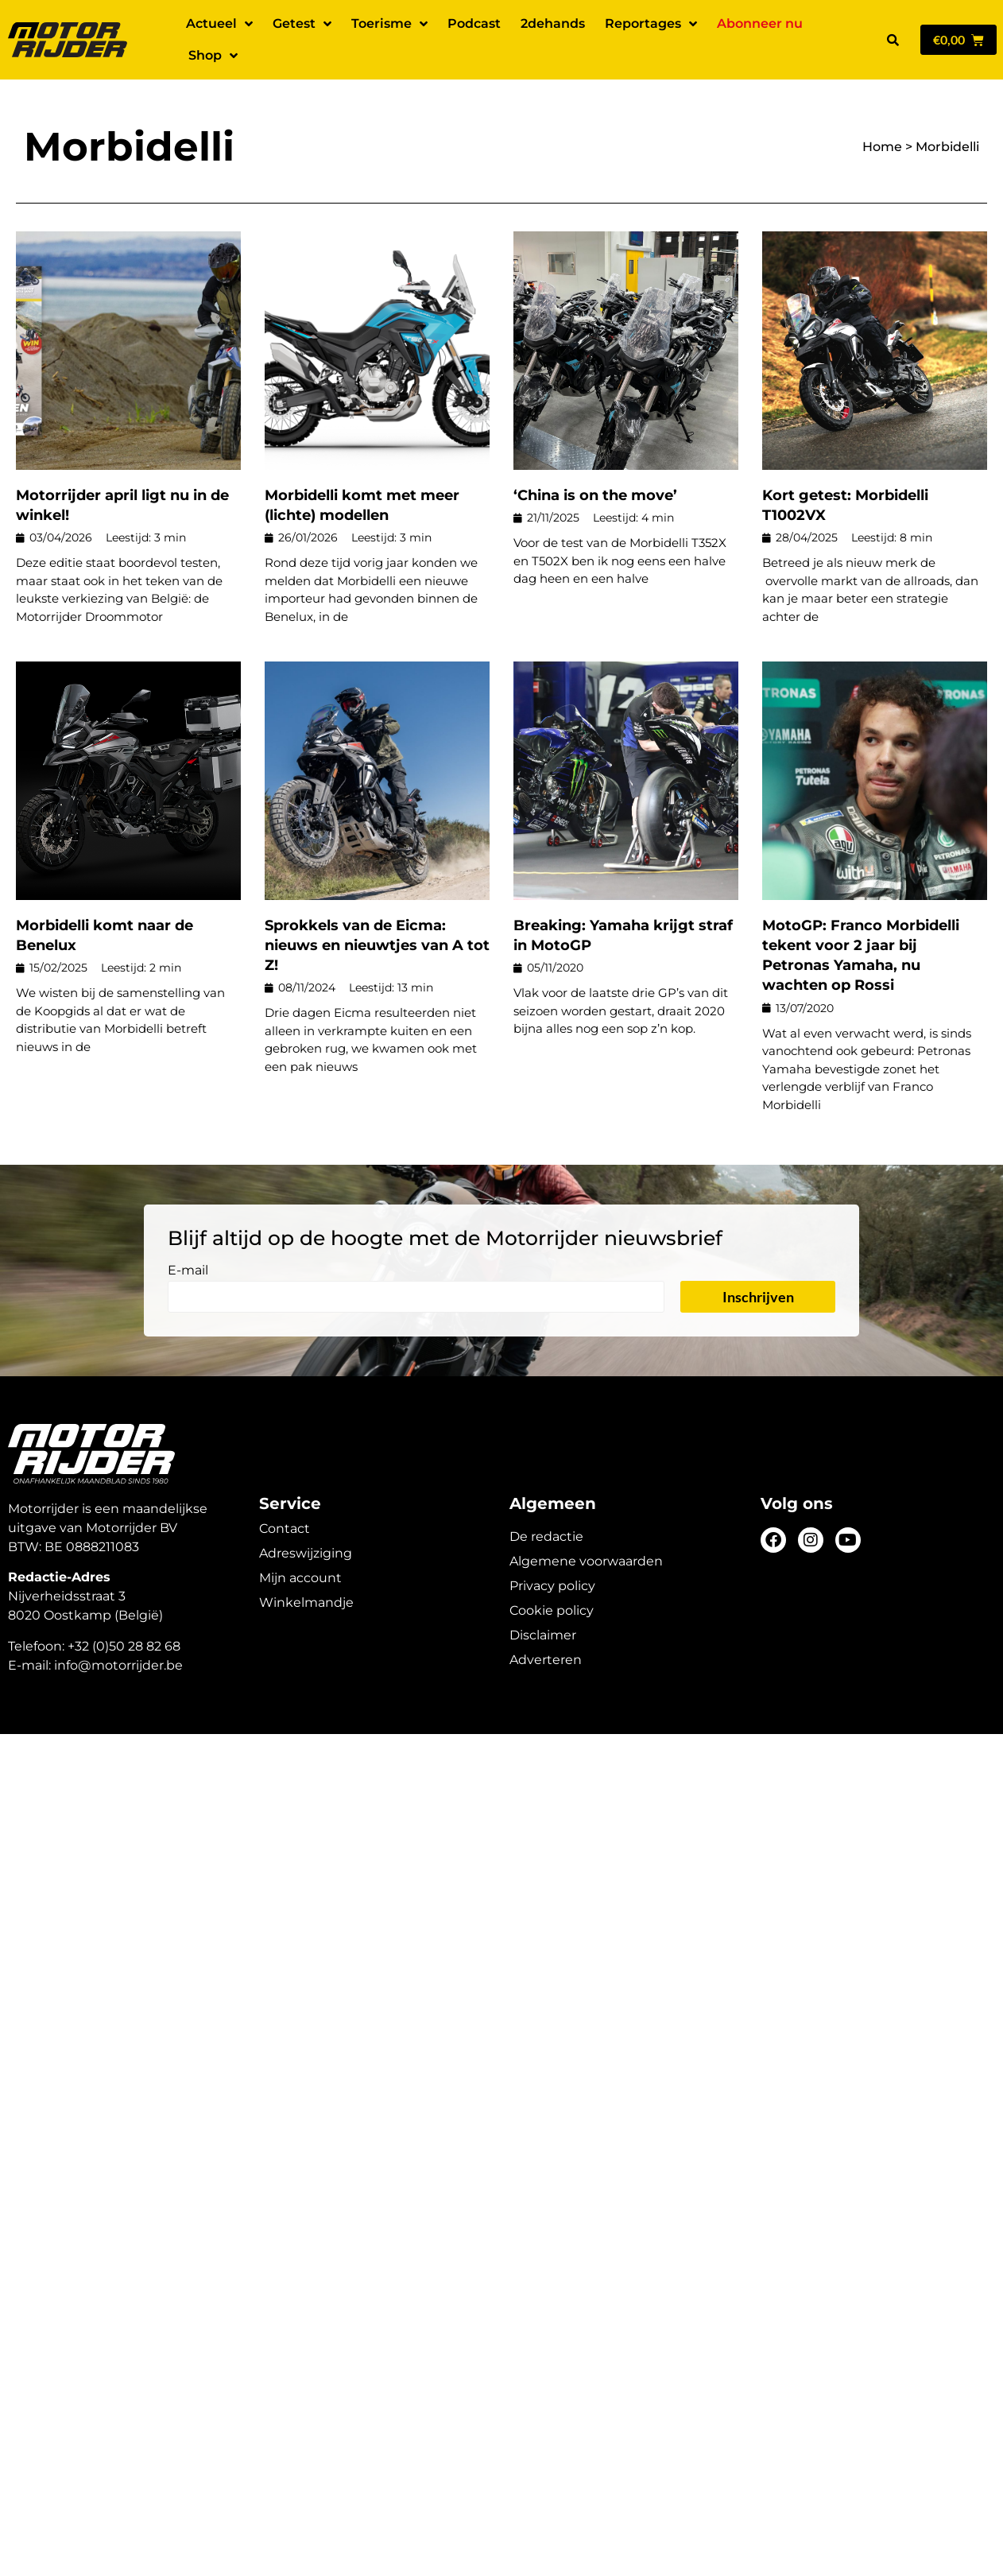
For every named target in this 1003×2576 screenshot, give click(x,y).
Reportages (651, 24)
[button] (893, 40)
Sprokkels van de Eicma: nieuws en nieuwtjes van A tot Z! (377, 945)
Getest (302, 24)
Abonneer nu (760, 23)
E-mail (188, 1271)
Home (882, 146)
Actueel (219, 24)
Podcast (474, 23)
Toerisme (389, 24)
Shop (213, 55)
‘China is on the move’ (595, 495)
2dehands (553, 23)
